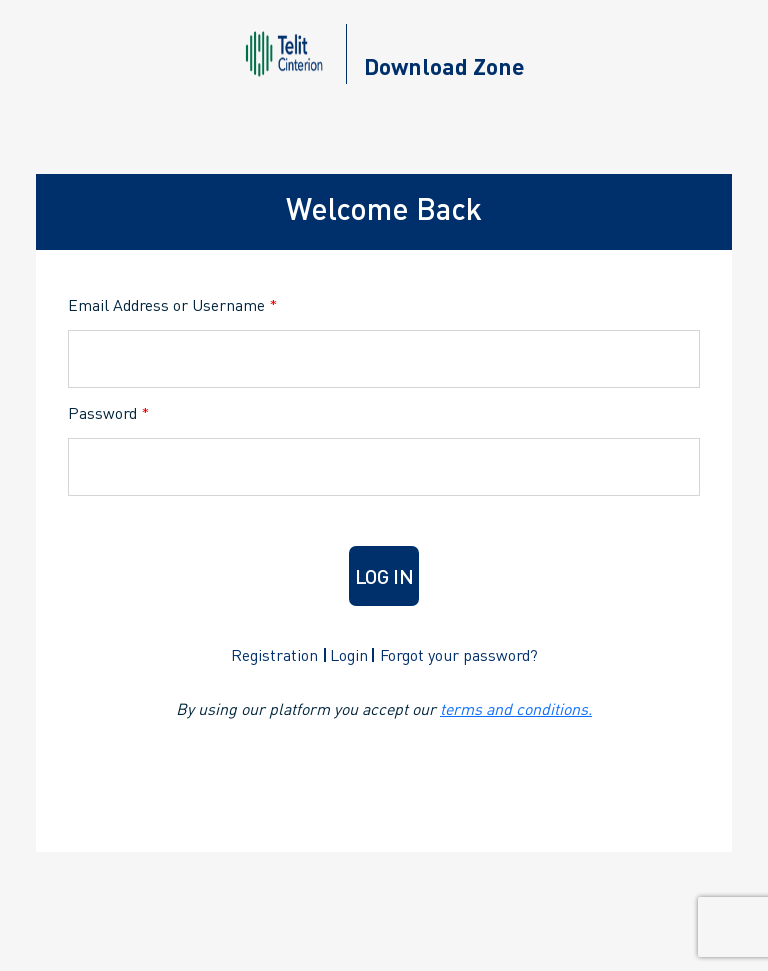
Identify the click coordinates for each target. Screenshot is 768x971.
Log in (384, 576)
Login (349, 654)
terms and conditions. (516, 708)
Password (108, 412)
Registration (274, 654)
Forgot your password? (459, 654)
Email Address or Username (172, 304)
